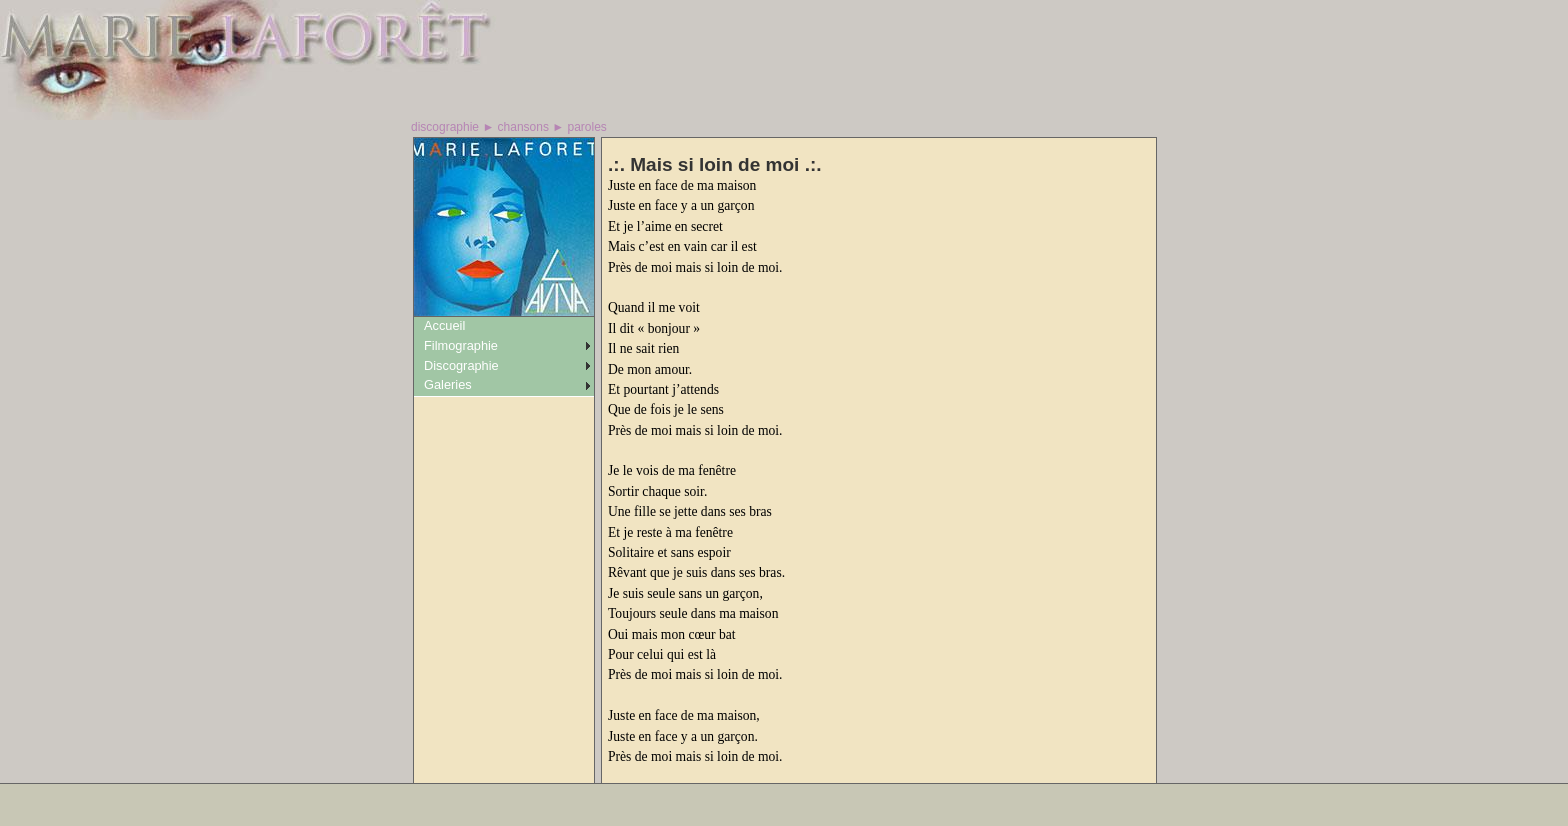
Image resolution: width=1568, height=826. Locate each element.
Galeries (448, 384)
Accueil (444, 325)
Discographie (461, 365)
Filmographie (461, 345)
